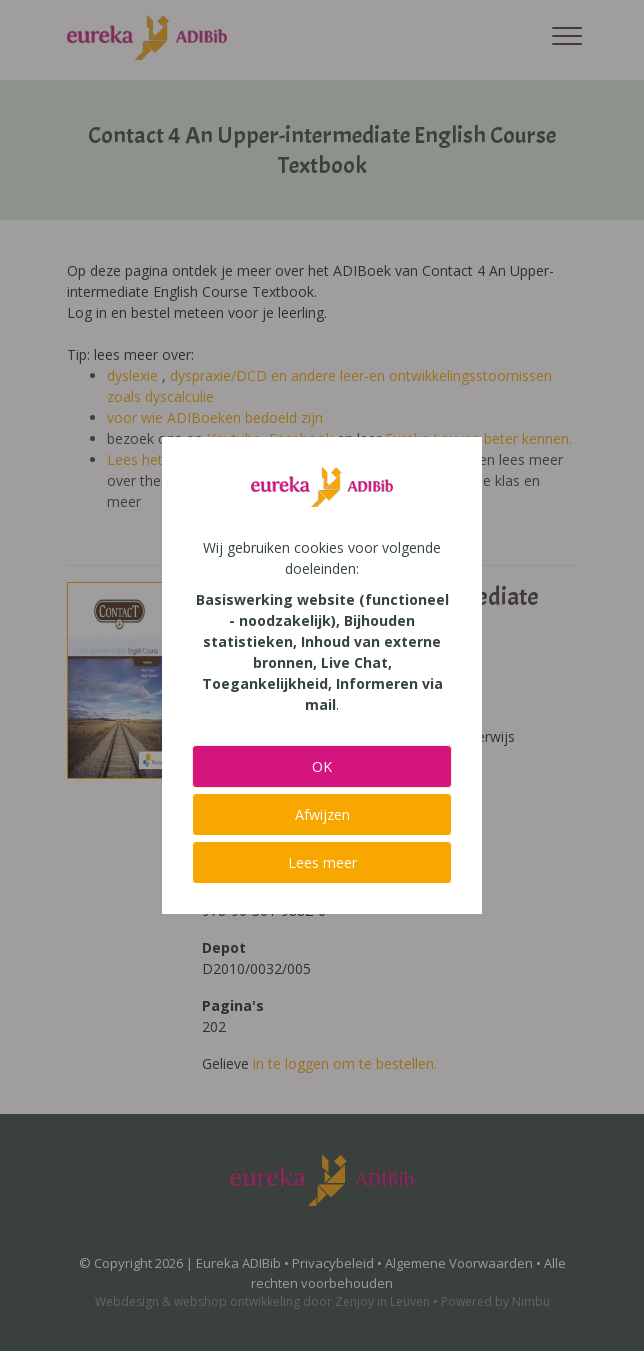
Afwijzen (322, 814)
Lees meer (322, 862)
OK (322, 766)
